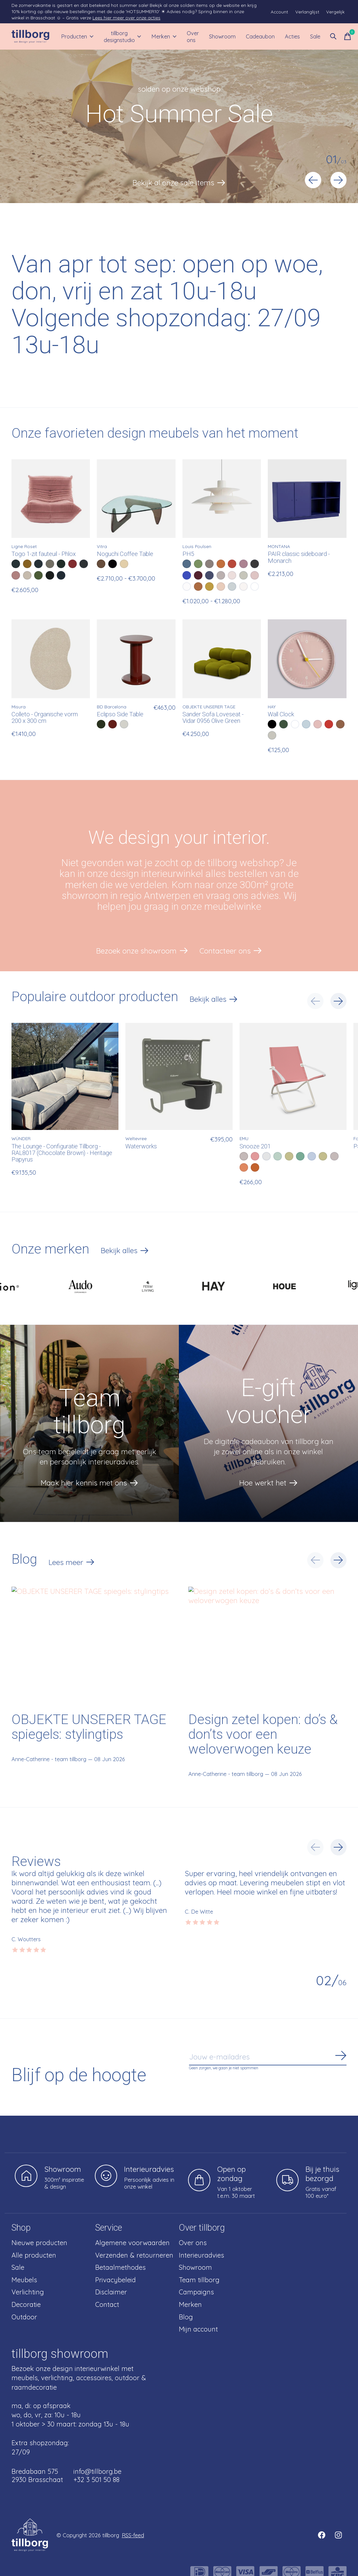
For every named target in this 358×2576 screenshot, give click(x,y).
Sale (315, 36)
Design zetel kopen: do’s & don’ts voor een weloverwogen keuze (263, 1734)
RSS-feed (133, 2535)
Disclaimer (111, 2292)
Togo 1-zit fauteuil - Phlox (43, 554)
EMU (244, 1138)
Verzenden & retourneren (134, 2255)
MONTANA (279, 546)
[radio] (15, 564)
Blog (186, 2317)
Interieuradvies (201, 2255)
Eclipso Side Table (120, 714)
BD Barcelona (111, 706)
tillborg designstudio (122, 36)
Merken (164, 36)
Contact (107, 2304)
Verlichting (27, 2292)
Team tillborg (199, 2280)
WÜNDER (21, 1138)
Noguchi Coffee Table (125, 554)
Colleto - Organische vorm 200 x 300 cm (44, 717)
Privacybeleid (115, 2280)
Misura (18, 706)
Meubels (24, 2280)
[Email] (268, 2057)
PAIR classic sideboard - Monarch (299, 557)
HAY (272, 706)
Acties (292, 36)
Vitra (102, 546)
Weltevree (136, 1138)
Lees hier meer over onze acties (126, 17)
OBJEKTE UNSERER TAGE (208, 706)
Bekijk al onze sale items (173, 182)
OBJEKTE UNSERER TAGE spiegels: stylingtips (88, 1727)
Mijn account (198, 2329)
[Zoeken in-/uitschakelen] (333, 36)
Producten (77, 36)
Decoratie (26, 2304)
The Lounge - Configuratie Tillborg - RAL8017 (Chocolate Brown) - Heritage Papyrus (61, 1153)
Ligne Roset (24, 546)
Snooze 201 (255, 1146)
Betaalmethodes (120, 2267)
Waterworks (141, 1146)
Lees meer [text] (72, 1563)
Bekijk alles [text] (214, 999)
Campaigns (196, 2292)
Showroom (222, 36)
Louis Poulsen (196, 546)
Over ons (193, 36)
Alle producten (33, 2255)
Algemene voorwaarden (132, 2243)
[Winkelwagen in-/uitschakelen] (347, 36)
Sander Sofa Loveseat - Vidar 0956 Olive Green (212, 717)
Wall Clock (281, 714)
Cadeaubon (260, 36)
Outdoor (24, 2317)
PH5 (188, 554)
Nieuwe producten (39, 2243)
